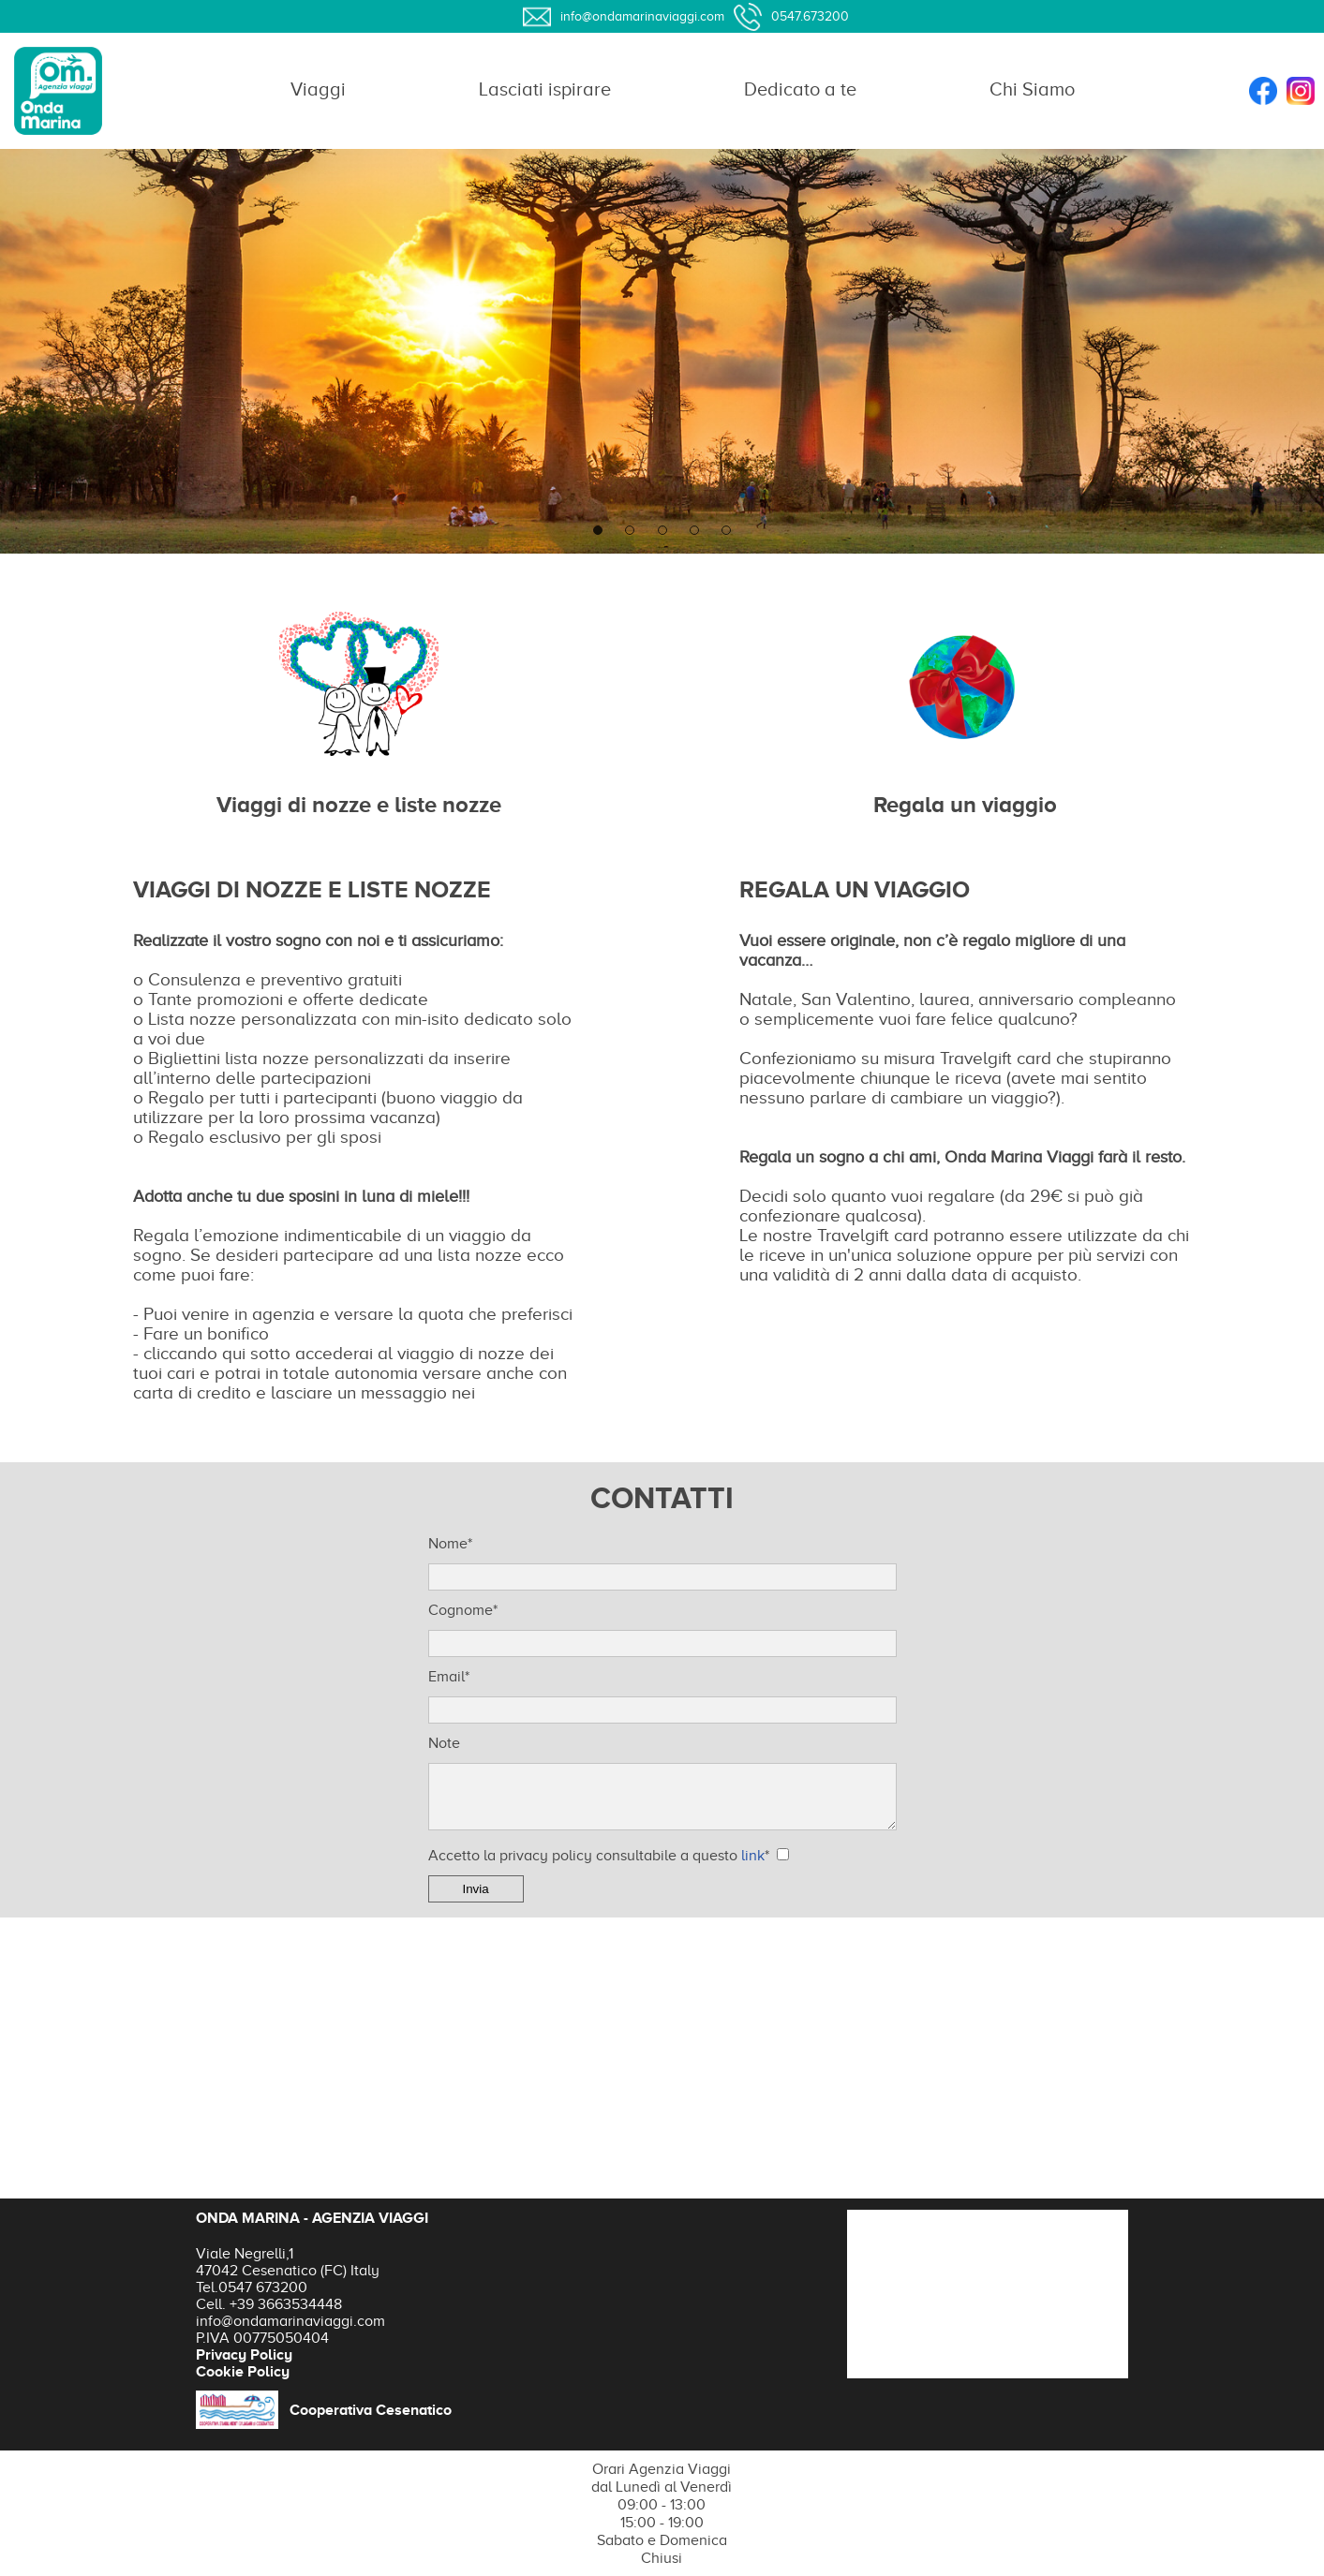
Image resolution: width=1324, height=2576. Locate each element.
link (753, 1855)
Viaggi (318, 89)
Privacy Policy (244, 2355)
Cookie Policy (243, 2371)
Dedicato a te (800, 89)
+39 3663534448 (286, 2304)
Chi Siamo (1032, 89)
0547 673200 (262, 2287)
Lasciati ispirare (545, 89)
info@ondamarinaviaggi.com (290, 2321)
